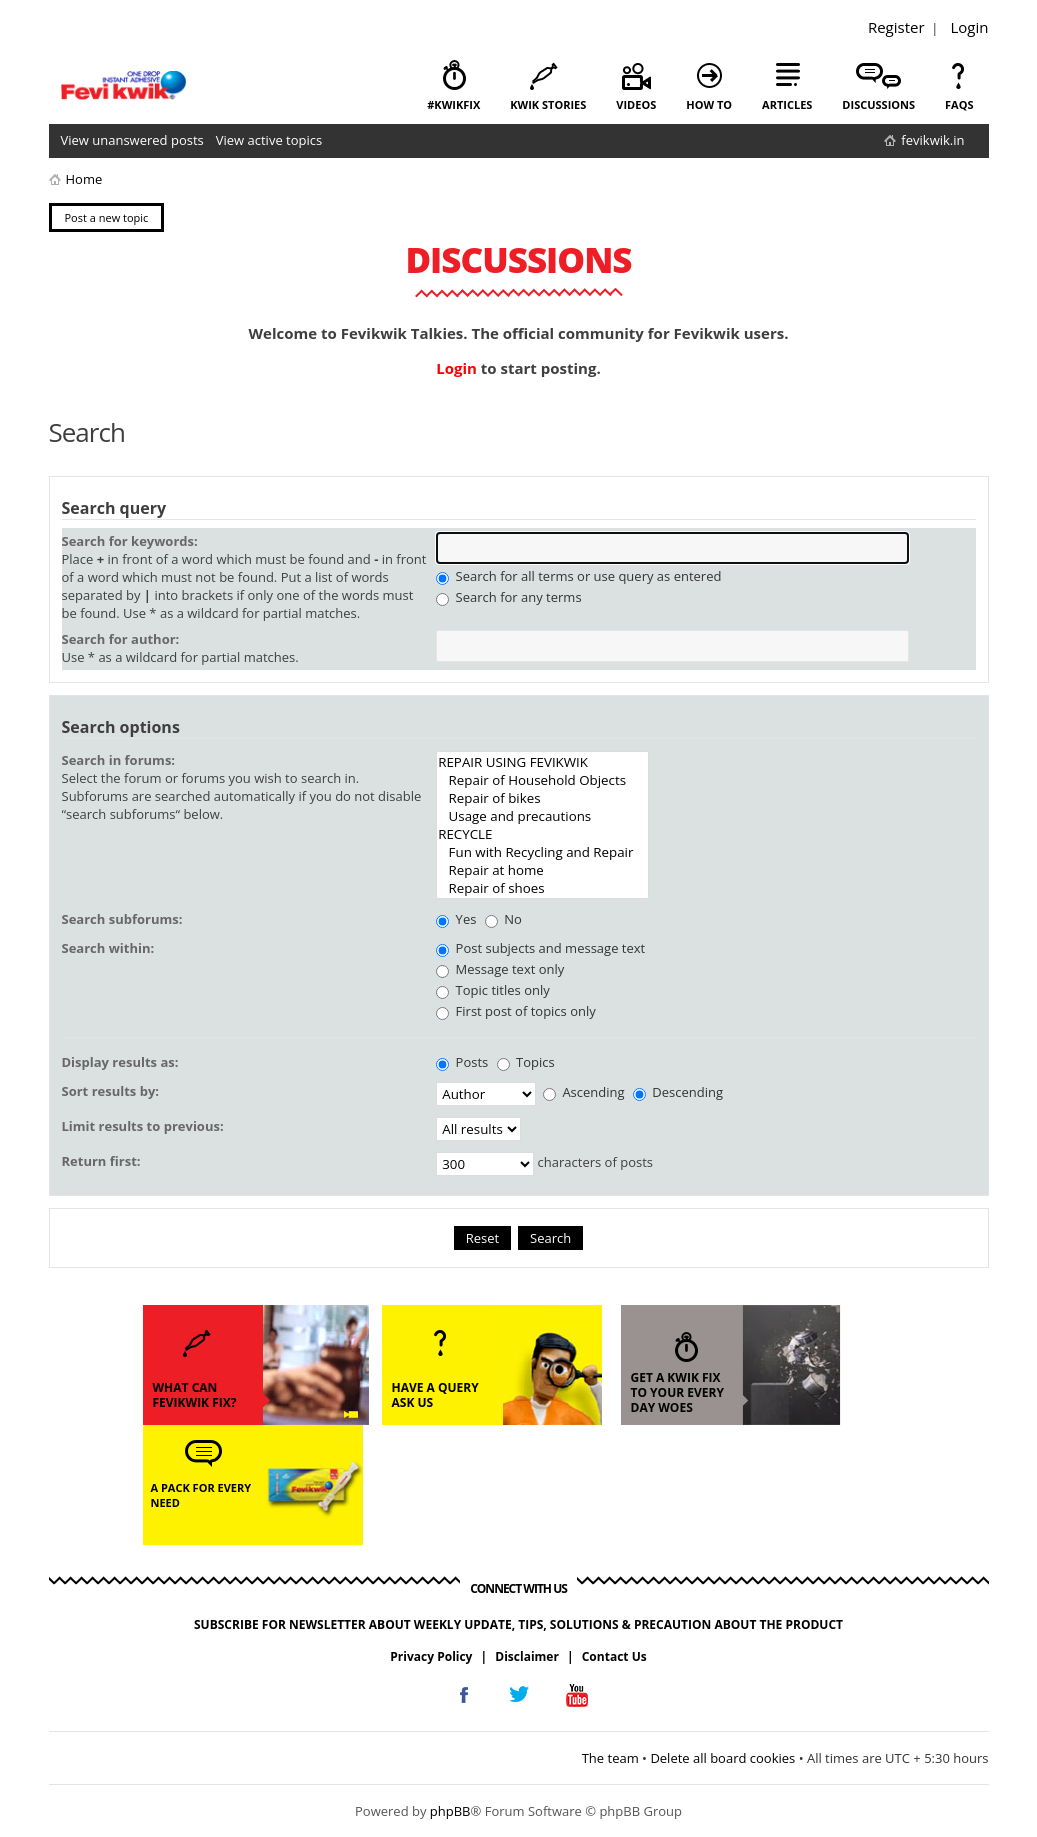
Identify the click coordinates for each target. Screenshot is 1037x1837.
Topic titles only (493, 990)
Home (84, 179)
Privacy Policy (431, 1656)
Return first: (101, 1161)
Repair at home (542, 870)
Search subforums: (122, 919)
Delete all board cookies (722, 1758)
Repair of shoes (542, 888)
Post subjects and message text (540, 948)
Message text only (500, 969)
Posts (462, 1062)
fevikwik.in (932, 140)
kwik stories (548, 104)
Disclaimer (527, 1656)
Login (970, 27)
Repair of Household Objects (542, 780)
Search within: (108, 948)
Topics (526, 1062)
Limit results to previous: (143, 1126)
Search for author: (121, 639)
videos (636, 104)
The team (610, 1758)
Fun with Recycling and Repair (542, 852)
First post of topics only (516, 1011)
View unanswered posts (132, 140)
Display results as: (120, 1062)
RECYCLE (542, 834)
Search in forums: (119, 760)
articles (787, 104)
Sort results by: (111, 1091)
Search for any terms (508, 597)
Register (896, 27)
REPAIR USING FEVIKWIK (542, 762)
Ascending (584, 1092)
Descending (678, 1092)
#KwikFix (453, 104)
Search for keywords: (130, 541)
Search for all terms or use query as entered (578, 576)
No (503, 919)
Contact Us (614, 1656)
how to (709, 104)
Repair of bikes (542, 798)
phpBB (450, 1811)
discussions (878, 104)
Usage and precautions (542, 816)
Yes (456, 919)
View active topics (269, 140)
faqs (959, 104)
